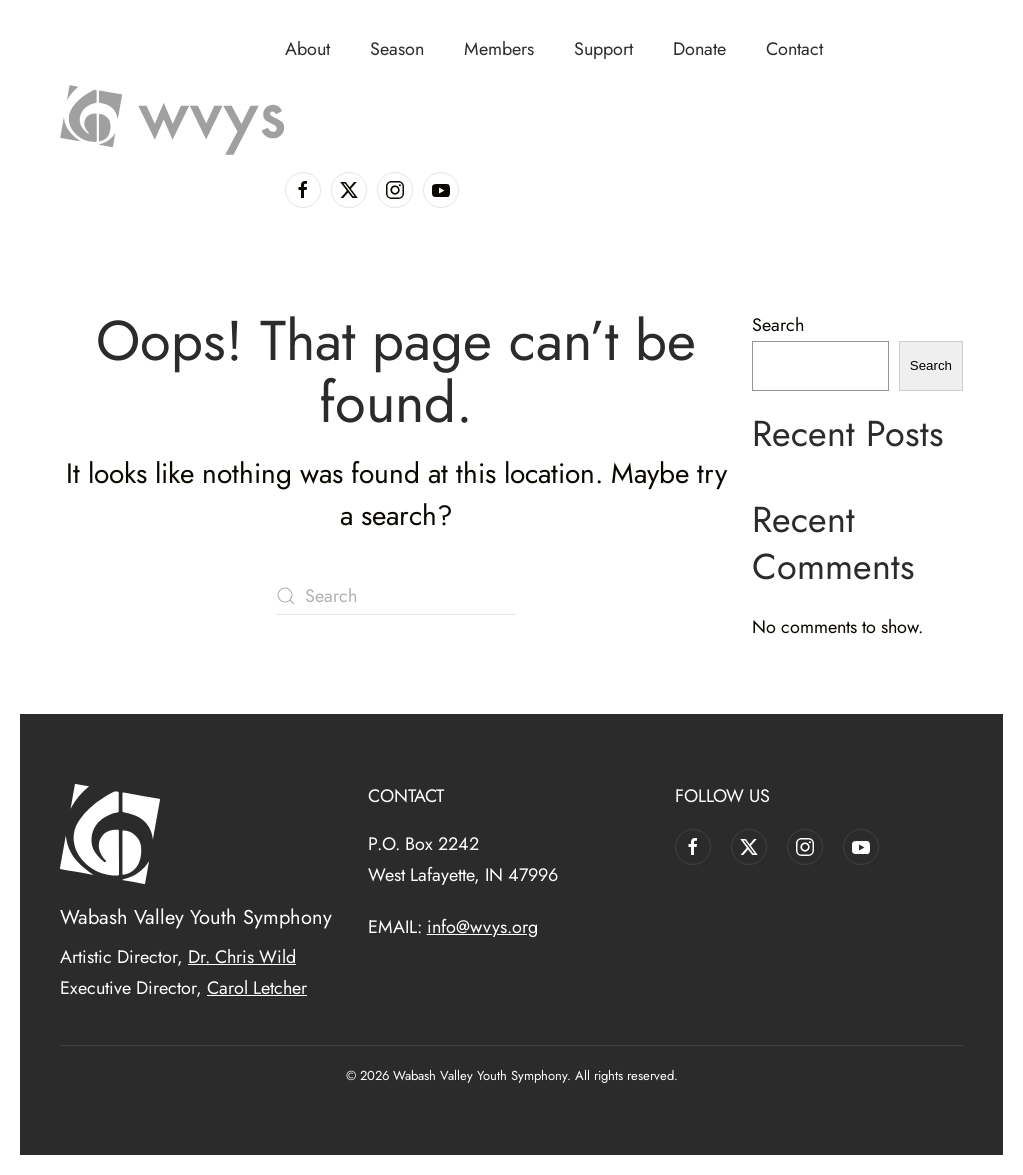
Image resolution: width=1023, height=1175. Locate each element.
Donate (699, 49)
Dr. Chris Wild (242, 957)
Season (397, 49)
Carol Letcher (257, 988)
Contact (794, 49)
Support (603, 49)
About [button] (307, 49)
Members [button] (499, 49)
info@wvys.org (482, 927)
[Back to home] (172, 120)
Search (778, 325)
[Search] (396, 596)
